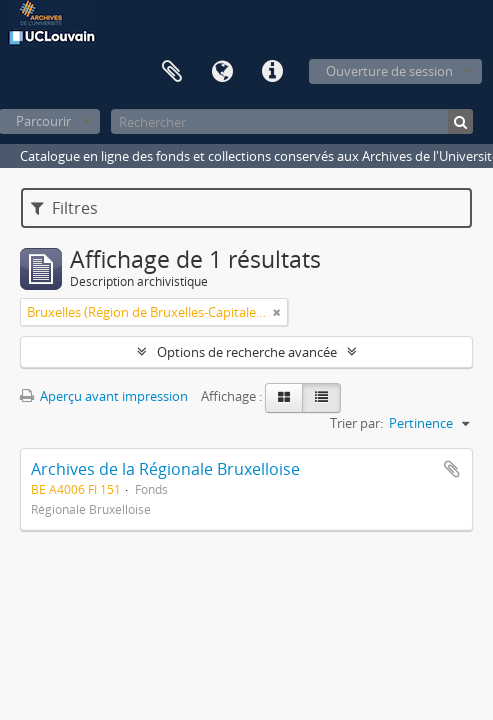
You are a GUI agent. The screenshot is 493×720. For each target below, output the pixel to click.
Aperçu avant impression (104, 396)
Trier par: (356, 423)
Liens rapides (272, 72)
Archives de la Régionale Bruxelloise (165, 469)
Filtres (64, 208)
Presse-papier (172, 72)
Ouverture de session (389, 71)
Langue (222, 72)
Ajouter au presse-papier (452, 469)
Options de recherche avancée (247, 352)
